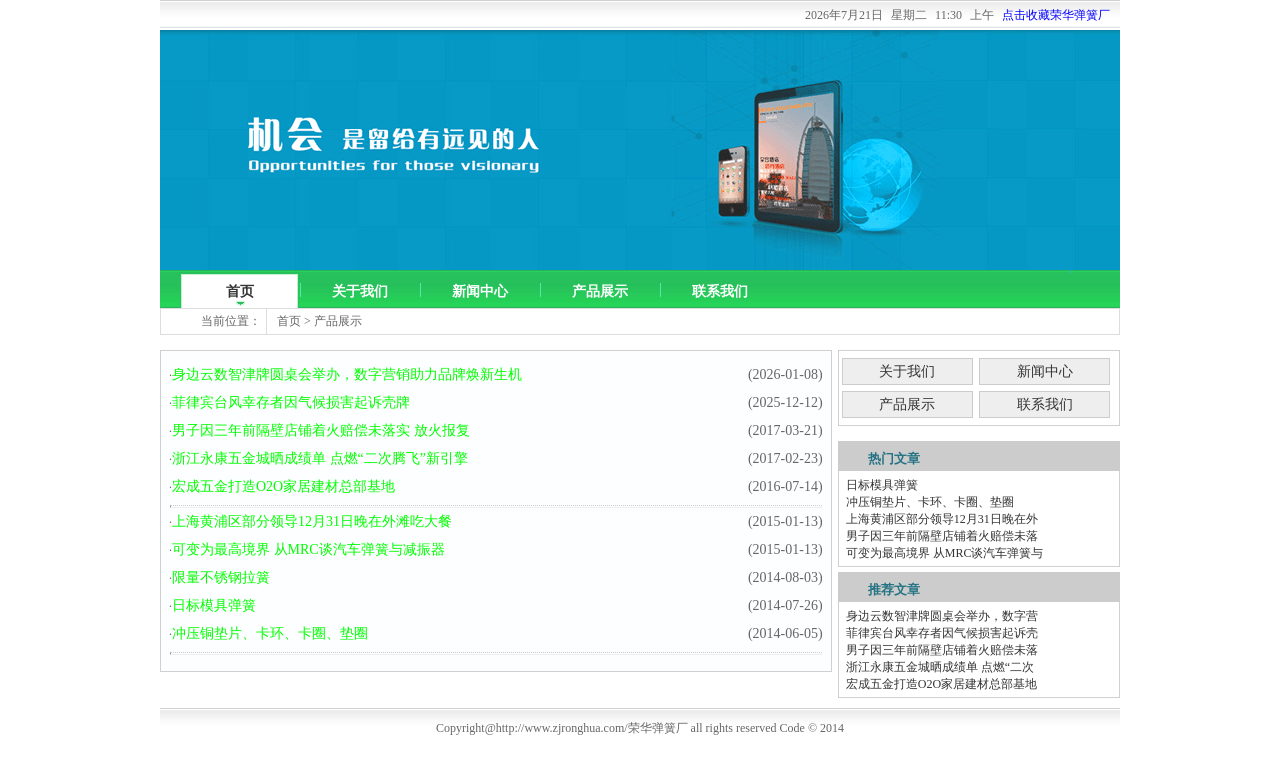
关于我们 (360, 291)
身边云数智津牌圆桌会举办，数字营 (942, 616)
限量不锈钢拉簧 (221, 577)
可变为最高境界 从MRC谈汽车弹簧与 (945, 553)
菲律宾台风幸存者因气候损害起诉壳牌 (291, 402)
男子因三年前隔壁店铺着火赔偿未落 (942, 536)
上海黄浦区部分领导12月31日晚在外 (942, 519)
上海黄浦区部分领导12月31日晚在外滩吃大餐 (312, 521)
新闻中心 (480, 291)
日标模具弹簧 (214, 605)
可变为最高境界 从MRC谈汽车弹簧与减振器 (308, 549)
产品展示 (600, 291)
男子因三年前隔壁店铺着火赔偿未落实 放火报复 (321, 430)
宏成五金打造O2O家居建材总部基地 (283, 486)
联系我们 (720, 291)
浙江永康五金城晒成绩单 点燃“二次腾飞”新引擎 (320, 458)
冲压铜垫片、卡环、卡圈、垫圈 (270, 633)
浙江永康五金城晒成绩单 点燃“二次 (940, 667)
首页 (240, 291)
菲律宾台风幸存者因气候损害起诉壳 (942, 633)
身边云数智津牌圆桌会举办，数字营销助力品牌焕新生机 (347, 374)
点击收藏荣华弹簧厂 (1056, 15)
